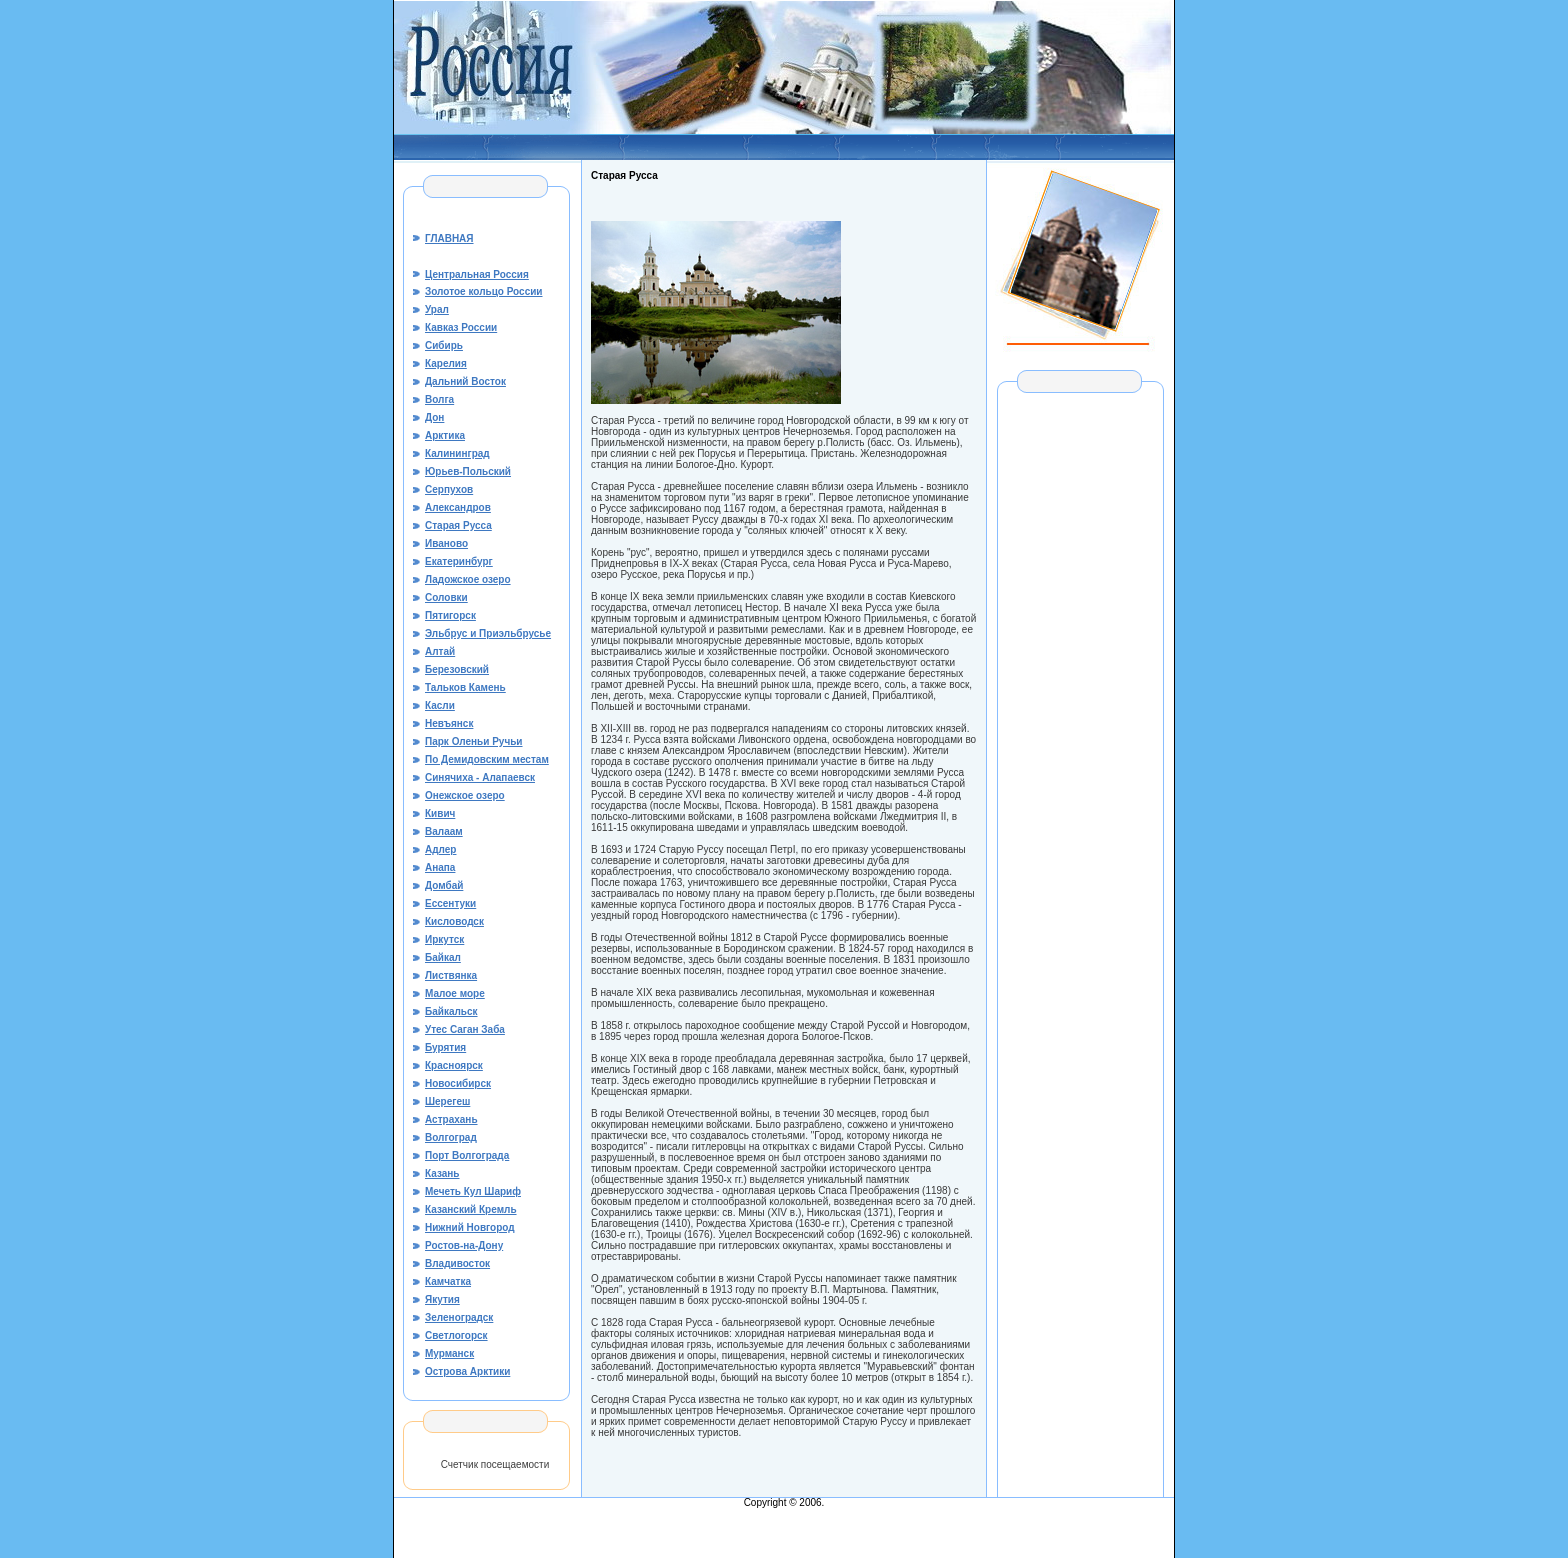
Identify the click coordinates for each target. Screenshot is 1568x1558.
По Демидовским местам (487, 759)
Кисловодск (454, 921)
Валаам (444, 831)
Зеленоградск (459, 1317)
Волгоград (451, 1137)
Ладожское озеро (468, 579)
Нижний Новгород (470, 1227)
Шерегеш (447, 1101)
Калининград (457, 453)
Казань (442, 1173)
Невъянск (449, 723)
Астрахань (451, 1119)
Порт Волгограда (467, 1155)
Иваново (446, 543)
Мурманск (449, 1353)
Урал (437, 309)
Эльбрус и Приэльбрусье (488, 633)
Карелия (446, 363)
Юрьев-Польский (468, 471)
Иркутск (444, 939)
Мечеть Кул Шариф (473, 1191)
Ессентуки (450, 903)
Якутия (442, 1299)
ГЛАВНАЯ (449, 238)
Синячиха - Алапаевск (480, 777)
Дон (434, 417)
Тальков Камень (465, 687)
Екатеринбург (459, 561)
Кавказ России (461, 327)
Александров (458, 507)
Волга (439, 399)
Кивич (440, 813)
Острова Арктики (467, 1371)
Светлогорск (456, 1335)
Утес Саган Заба (465, 1029)
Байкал (443, 957)
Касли (440, 705)
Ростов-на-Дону (464, 1245)
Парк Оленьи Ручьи (474, 741)
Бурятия (445, 1047)
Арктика (445, 435)
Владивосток (457, 1263)
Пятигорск (450, 615)
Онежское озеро (465, 795)
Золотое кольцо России (484, 291)
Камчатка (448, 1281)
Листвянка (451, 975)
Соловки (446, 597)
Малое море (455, 993)
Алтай (440, 651)
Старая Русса (458, 525)
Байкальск (451, 1011)
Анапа (440, 867)
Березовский (457, 669)
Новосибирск (458, 1083)
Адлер (440, 849)
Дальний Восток (465, 381)
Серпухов (449, 489)
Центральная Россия (477, 274)
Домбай (444, 885)
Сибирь (444, 345)
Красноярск (454, 1065)
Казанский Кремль (471, 1209)
